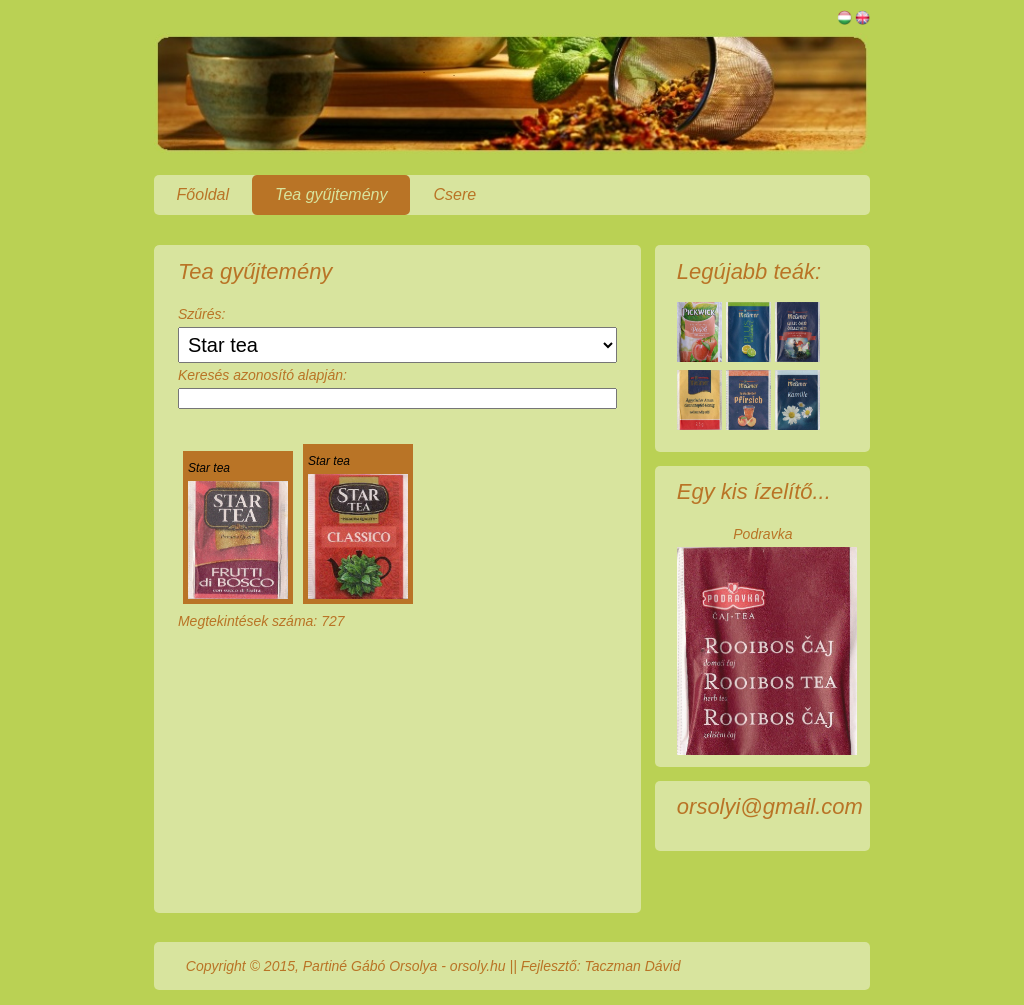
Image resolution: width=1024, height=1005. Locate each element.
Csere (454, 194)
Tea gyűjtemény (331, 194)
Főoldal (203, 194)
